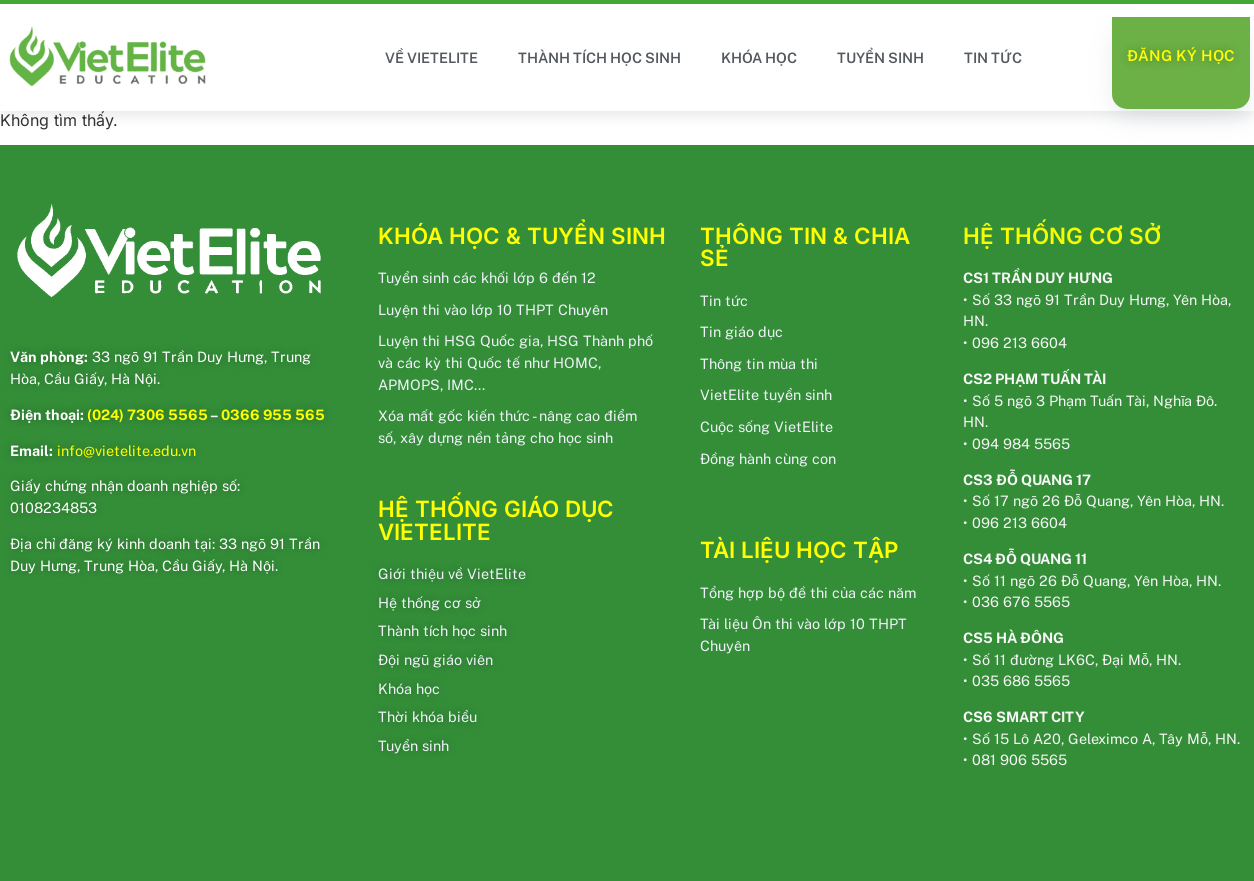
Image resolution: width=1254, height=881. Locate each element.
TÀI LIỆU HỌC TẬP (799, 549)
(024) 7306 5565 (147, 414)
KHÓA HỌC (759, 57)
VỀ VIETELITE (431, 57)
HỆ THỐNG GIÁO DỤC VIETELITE (496, 519)
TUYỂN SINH (880, 57)
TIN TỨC (993, 57)
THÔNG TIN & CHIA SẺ (805, 246)
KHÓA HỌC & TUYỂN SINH (522, 235)
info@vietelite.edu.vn (126, 450)
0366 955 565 (273, 414)
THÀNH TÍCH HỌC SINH (599, 57)
